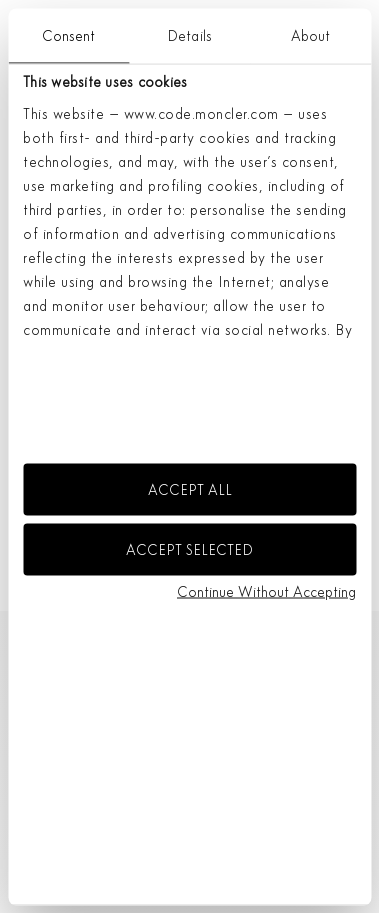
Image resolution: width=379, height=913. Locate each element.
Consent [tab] (69, 35)
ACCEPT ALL (190, 490)
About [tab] (311, 35)
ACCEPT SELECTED (189, 549)
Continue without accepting (266, 592)
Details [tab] (189, 35)
